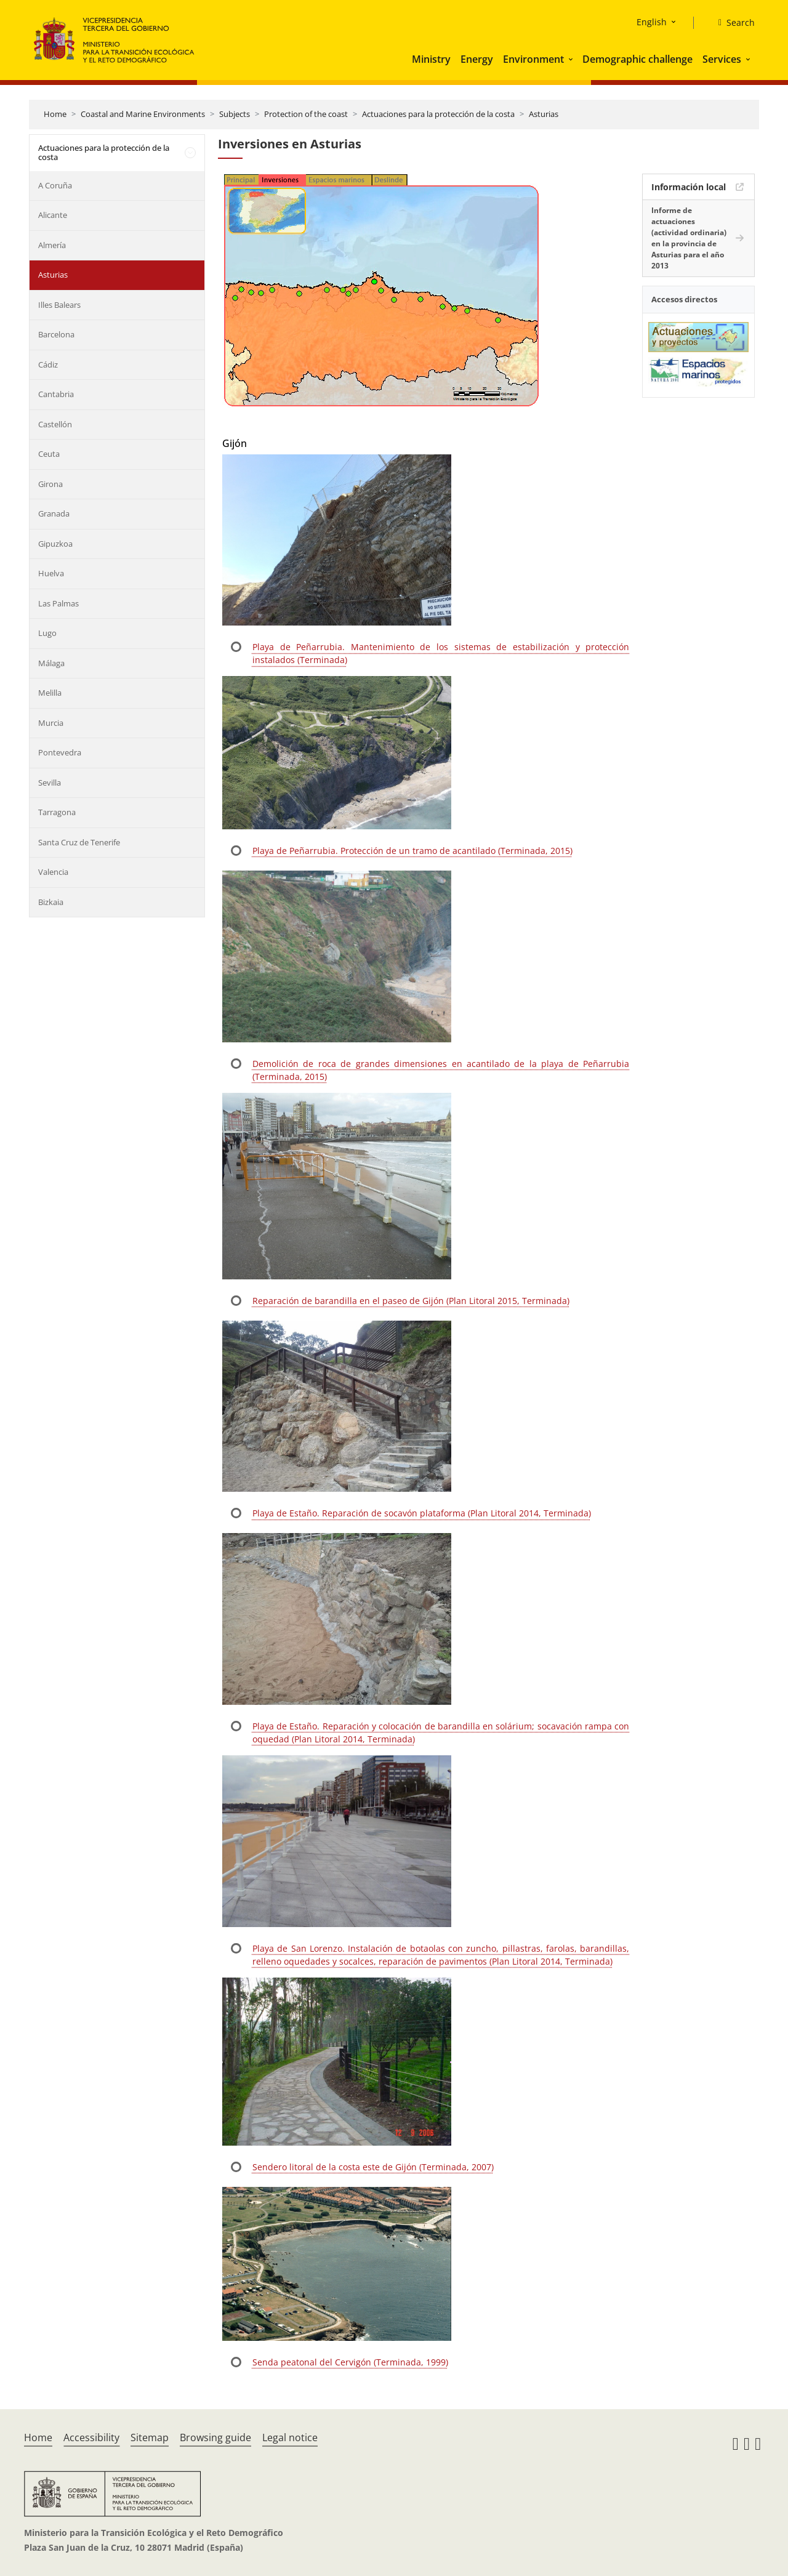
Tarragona (57, 812)
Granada (54, 513)
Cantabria (56, 394)
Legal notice (290, 2437)
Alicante (52, 214)
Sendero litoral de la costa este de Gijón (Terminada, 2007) (373, 2167)
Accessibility (91, 2437)
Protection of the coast (306, 113)
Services (721, 59)
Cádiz (48, 364)
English (652, 22)
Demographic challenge (637, 59)
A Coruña (55, 185)
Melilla (50, 692)
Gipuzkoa (55, 543)
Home (55, 113)
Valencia (53, 871)
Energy (476, 59)
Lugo (47, 632)
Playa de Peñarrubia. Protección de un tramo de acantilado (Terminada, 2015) (412, 850)
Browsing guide (215, 2437)
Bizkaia (50, 902)
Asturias (543, 113)
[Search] (732, 23)
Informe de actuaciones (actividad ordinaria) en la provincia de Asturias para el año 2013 (688, 238)
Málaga (51, 663)
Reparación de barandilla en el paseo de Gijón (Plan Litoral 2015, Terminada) (410, 1300)
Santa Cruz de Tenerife (79, 842)
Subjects (234, 113)
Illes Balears (59, 304)
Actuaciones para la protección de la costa (438, 113)
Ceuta (49, 453)
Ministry (431, 59)
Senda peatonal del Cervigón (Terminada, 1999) (350, 2362)
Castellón (55, 424)
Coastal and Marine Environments (143, 113)
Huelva (51, 573)
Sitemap (150, 2437)
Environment (533, 59)
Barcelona (56, 334)
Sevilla (49, 782)
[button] (571, 59)
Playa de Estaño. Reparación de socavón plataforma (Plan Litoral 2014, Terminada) (421, 1513)
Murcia (50, 722)
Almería (52, 245)
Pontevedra (59, 752)
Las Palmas (58, 603)
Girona (50, 483)
